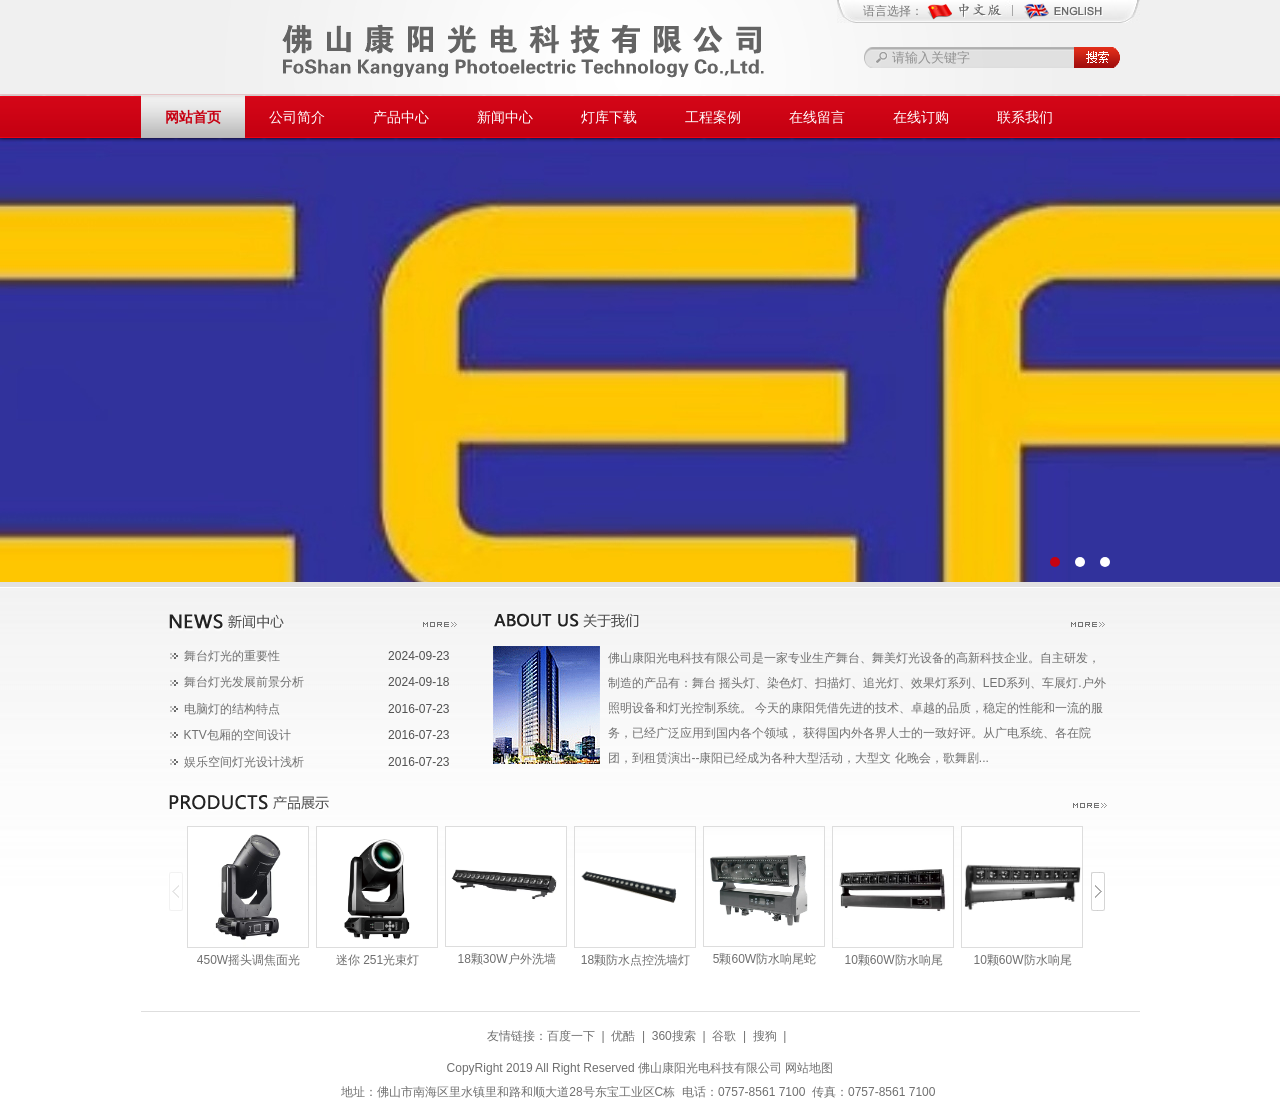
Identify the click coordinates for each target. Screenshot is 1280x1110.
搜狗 (765, 1036)
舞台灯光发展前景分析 (244, 682)
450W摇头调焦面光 (248, 960)
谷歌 (724, 1036)
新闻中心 (505, 117)
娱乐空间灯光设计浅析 (244, 762)
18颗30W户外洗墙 (506, 959)
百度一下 (571, 1036)
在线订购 (921, 117)
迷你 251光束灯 (377, 960)
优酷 (623, 1036)
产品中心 (401, 117)
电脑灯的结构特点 (232, 709)
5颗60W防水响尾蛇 (764, 959)
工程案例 (713, 117)
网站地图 (809, 1068)
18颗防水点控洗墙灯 (635, 960)
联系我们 (1025, 117)
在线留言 (817, 117)
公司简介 (297, 117)
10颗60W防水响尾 (893, 960)
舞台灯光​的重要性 (232, 656)
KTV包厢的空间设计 (237, 735)
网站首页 (193, 117)
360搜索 (674, 1036)
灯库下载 (609, 117)
